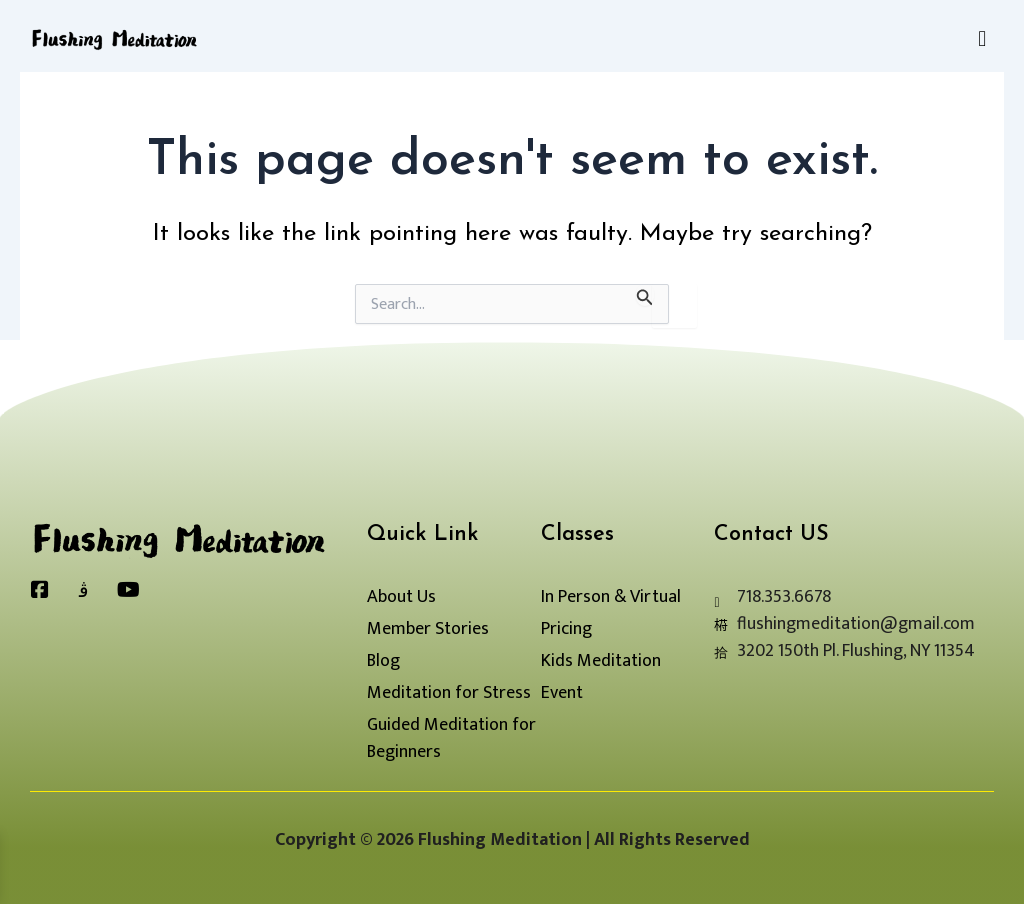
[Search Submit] (645, 294)
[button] (982, 39)
